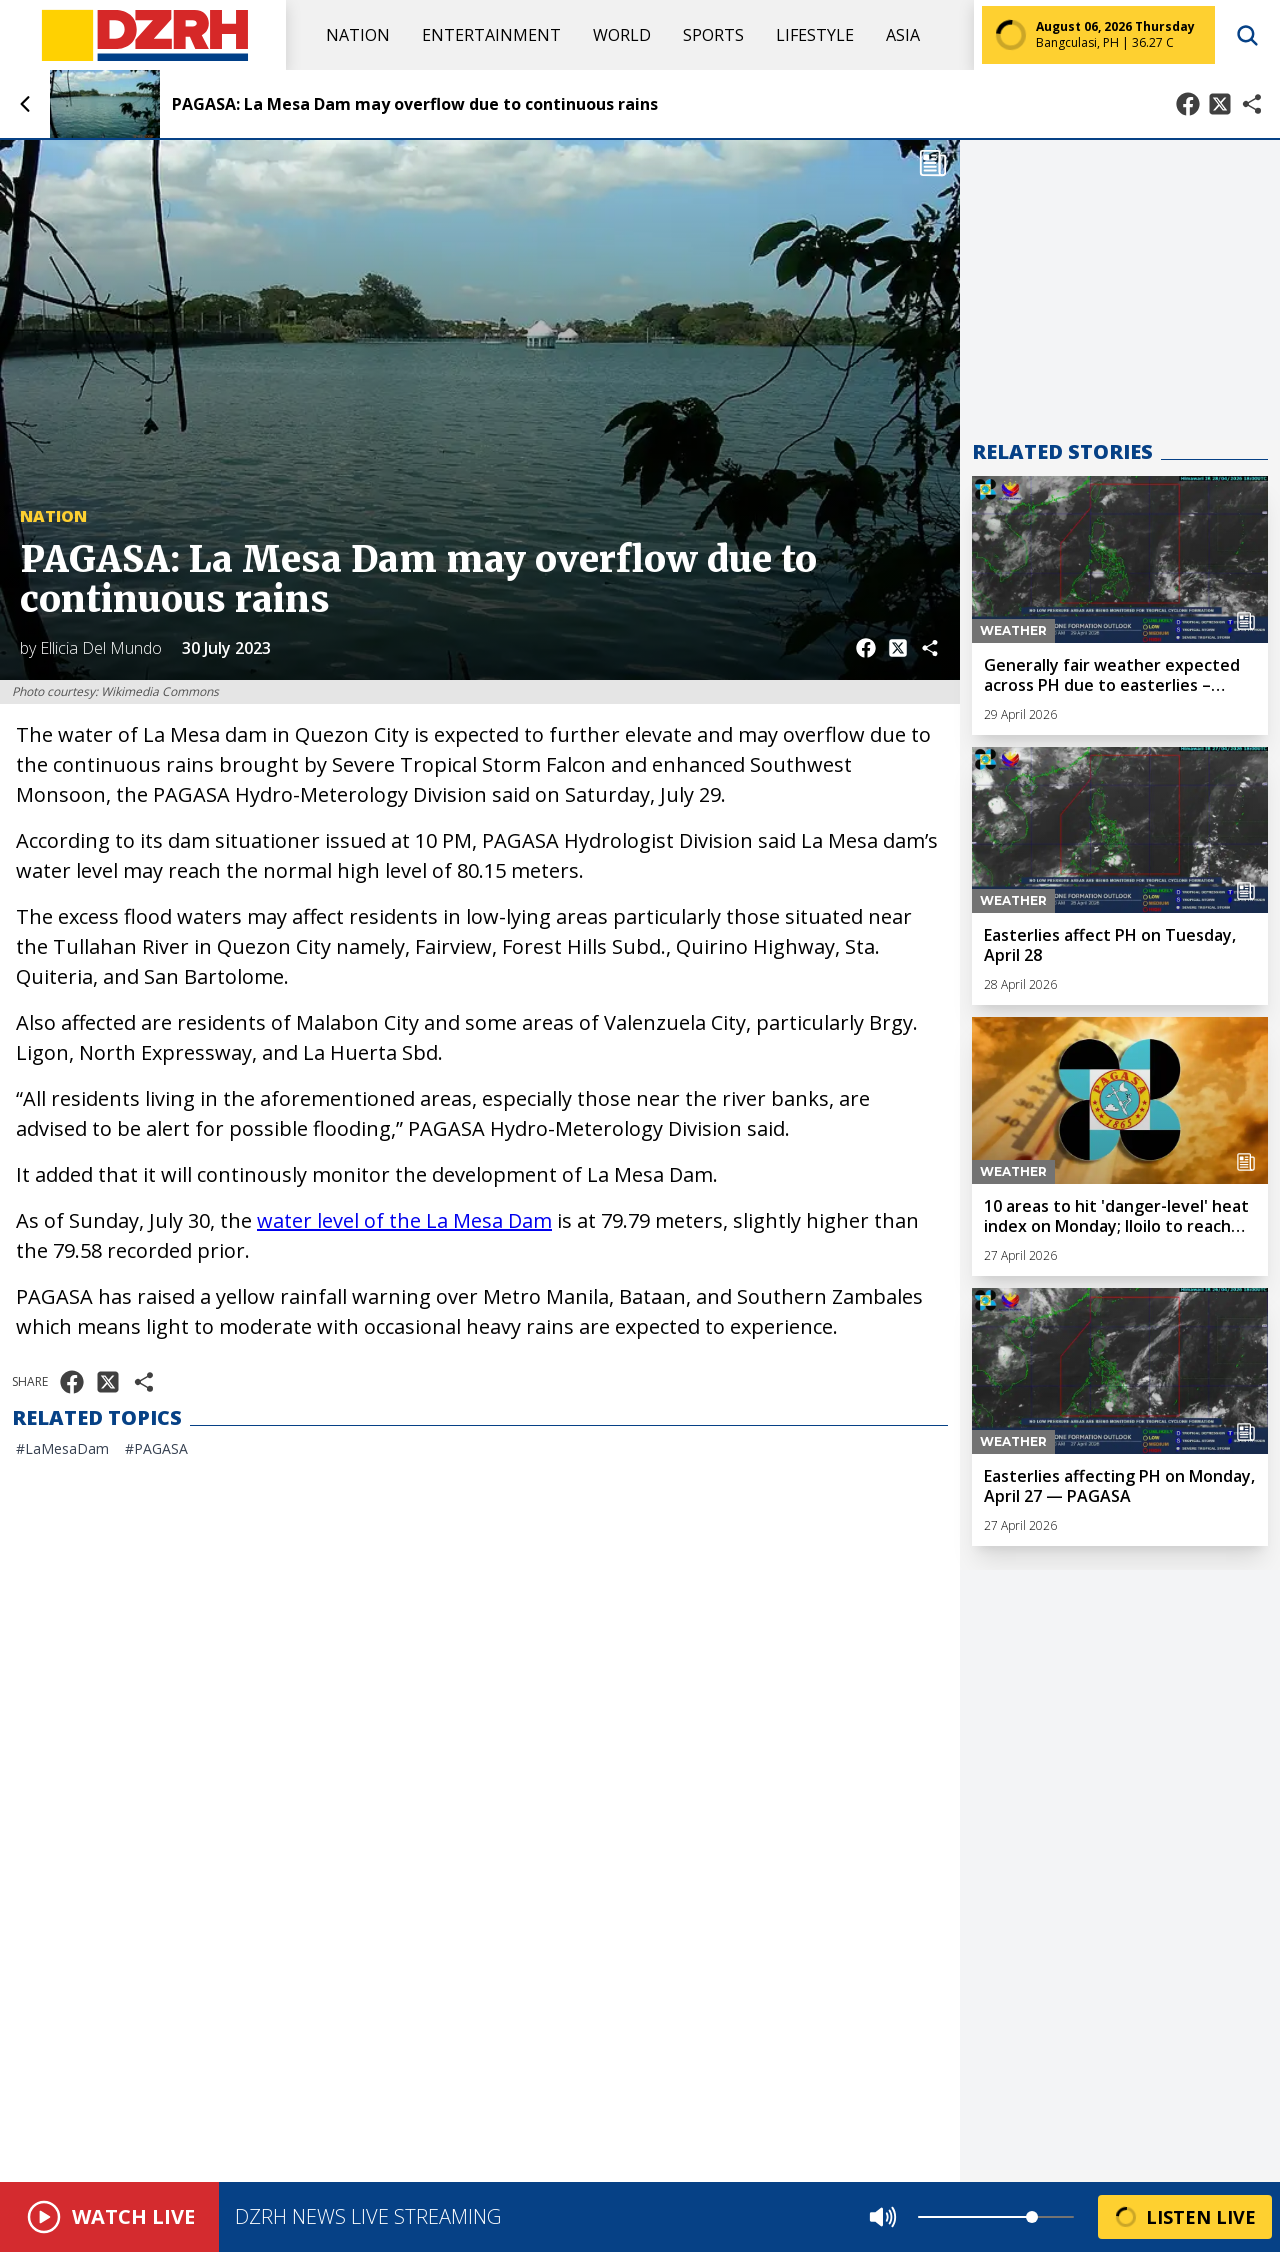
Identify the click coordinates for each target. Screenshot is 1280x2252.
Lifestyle (815, 35)
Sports (713, 35)
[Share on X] (1220, 104)
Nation (358, 35)
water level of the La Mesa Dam (404, 1220)
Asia (903, 35)
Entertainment (491, 35)
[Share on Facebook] (1188, 104)
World (622, 35)
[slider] (1032, 2217)
